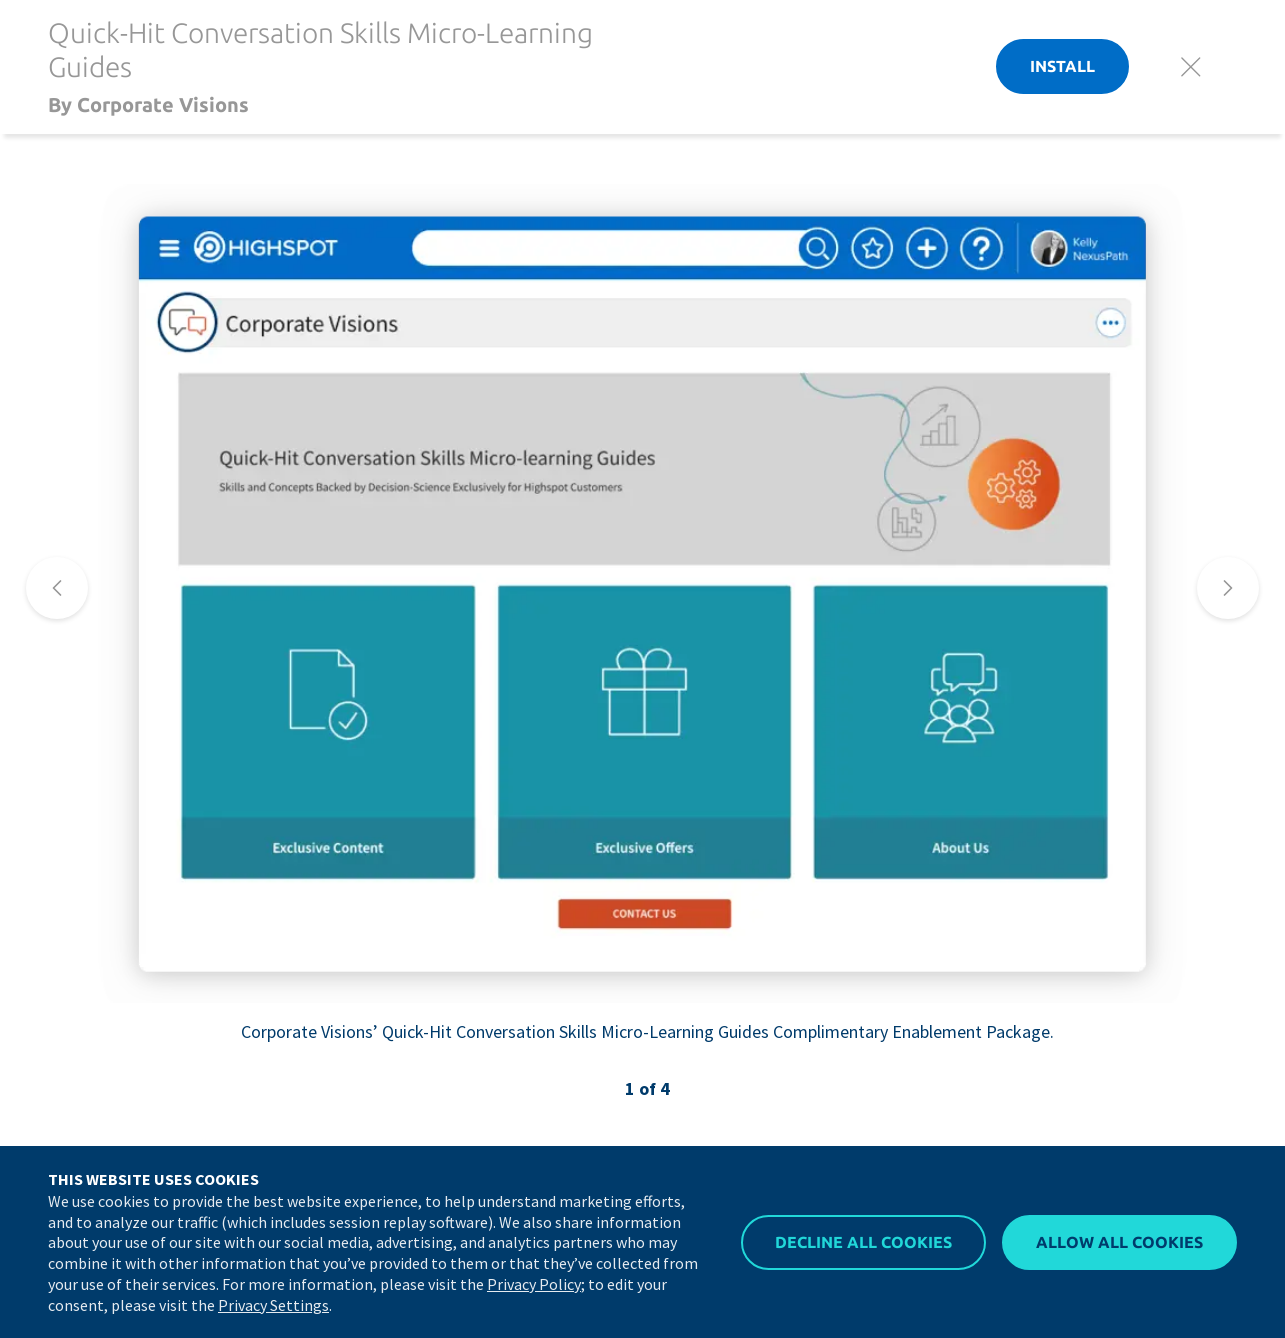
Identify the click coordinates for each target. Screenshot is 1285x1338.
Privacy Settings (273, 1305)
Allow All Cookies (1119, 1242)
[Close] (1191, 67)
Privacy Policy (534, 1284)
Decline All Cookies (863, 1242)
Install (1062, 66)
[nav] (57, 588)
